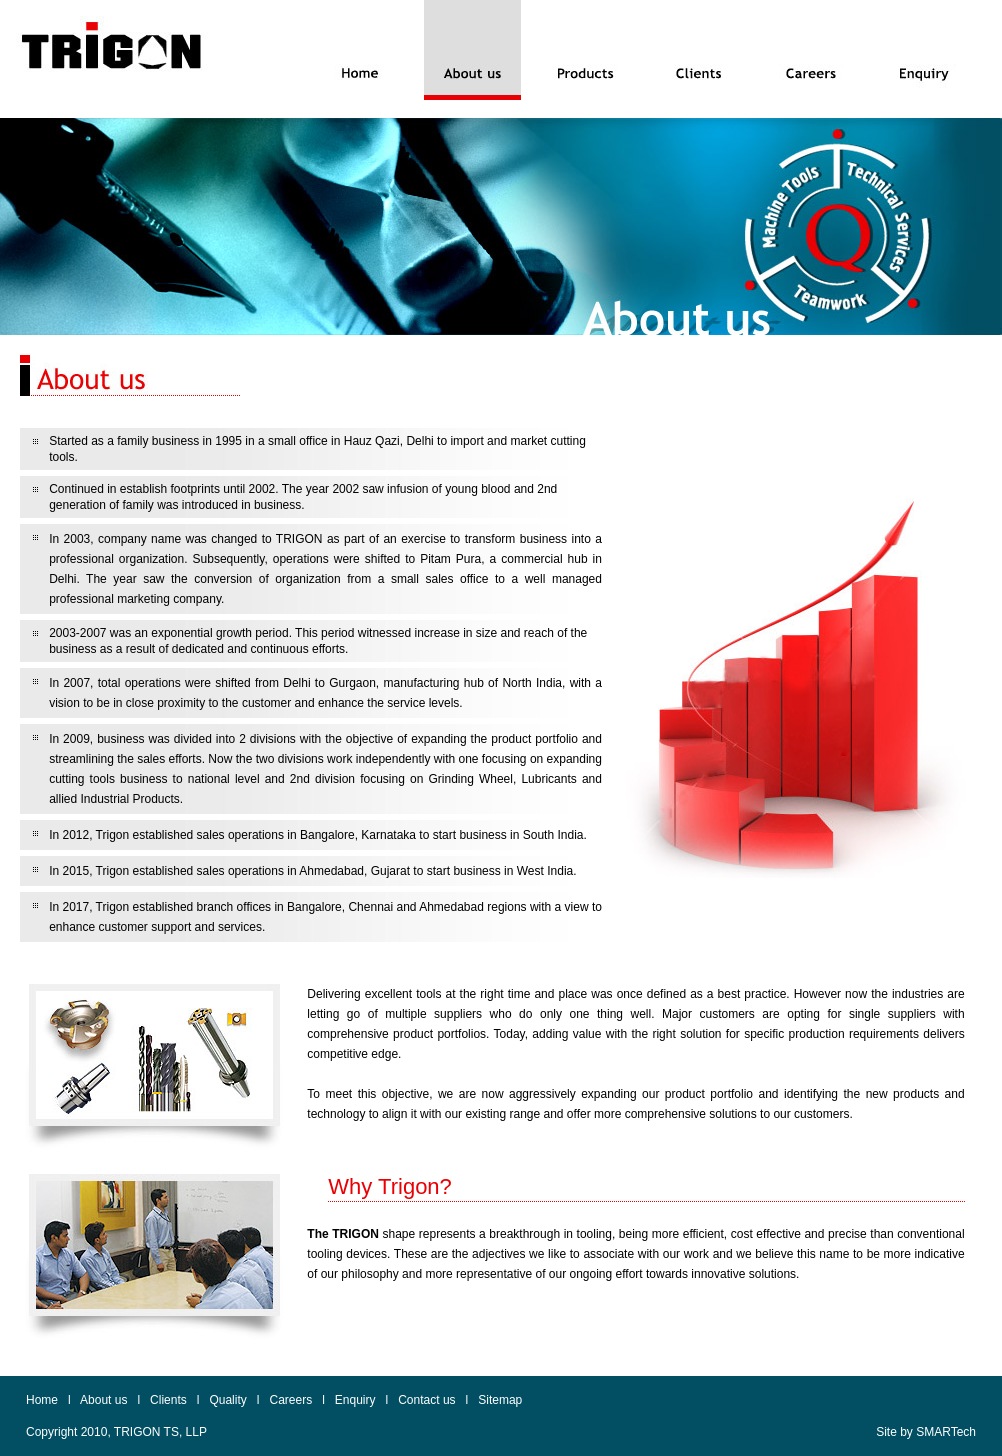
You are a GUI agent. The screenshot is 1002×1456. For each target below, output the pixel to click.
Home (42, 1400)
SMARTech (946, 1432)
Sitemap (500, 1400)
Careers (290, 1400)
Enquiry (355, 1400)
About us (103, 1400)
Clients (168, 1400)
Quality (227, 1400)
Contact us (426, 1400)
